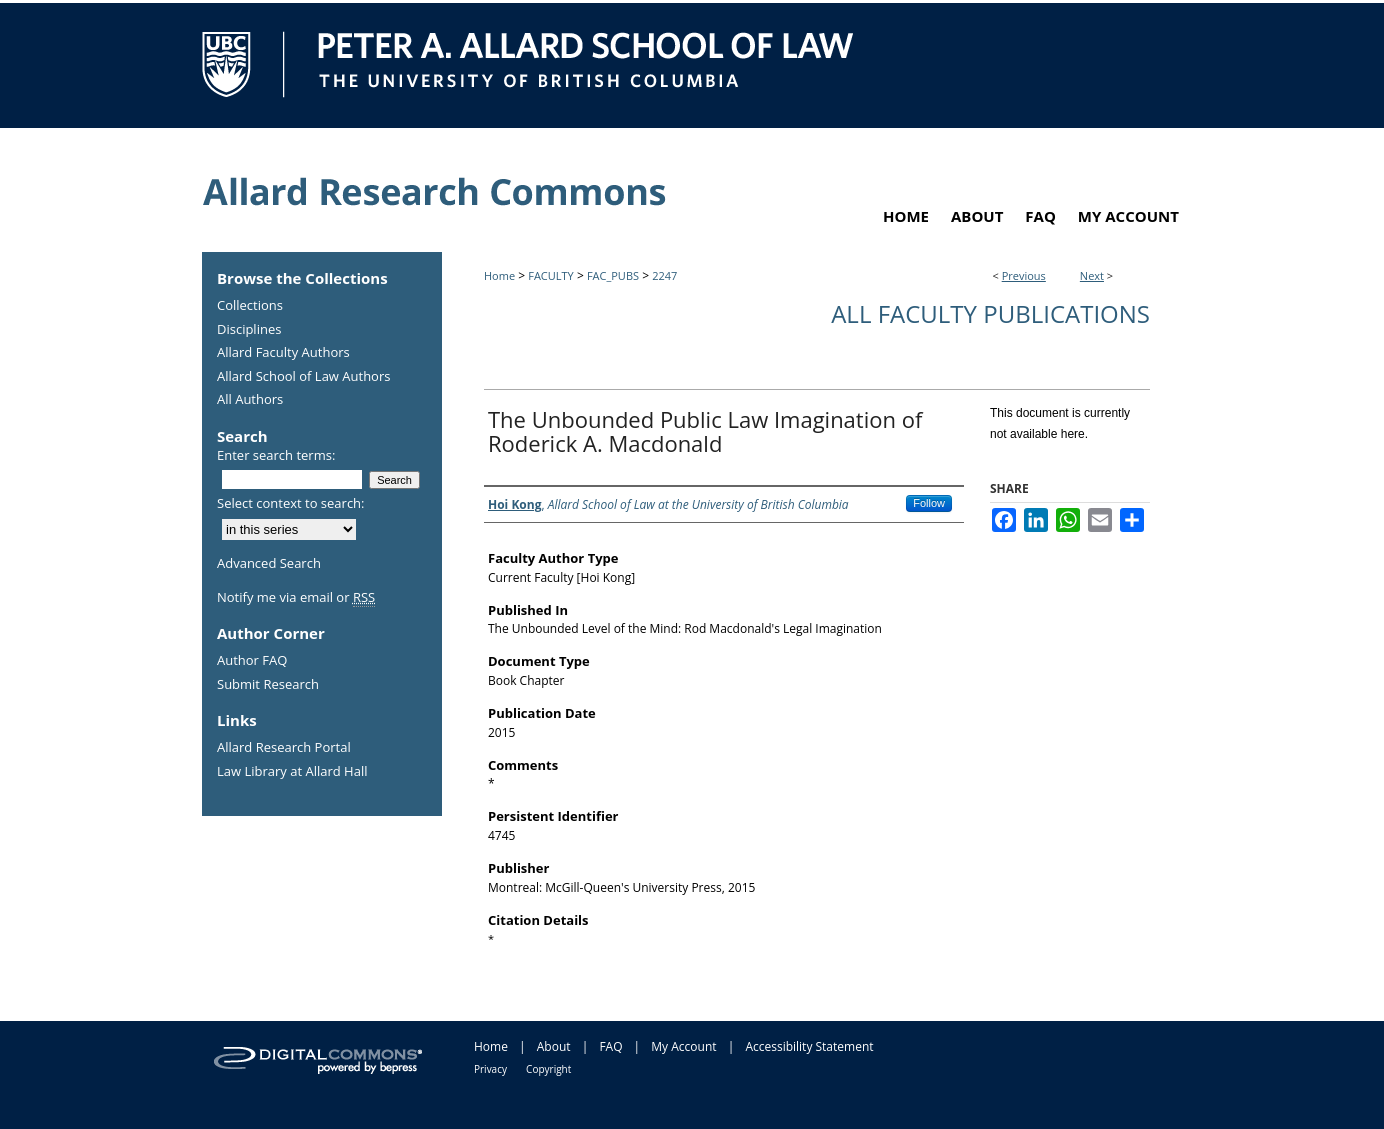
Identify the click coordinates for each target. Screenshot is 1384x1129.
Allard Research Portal (284, 748)
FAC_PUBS (613, 275)
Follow (929, 503)
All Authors (250, 400)
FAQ (610, 1046)
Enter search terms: (276, 455)
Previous (1024, 275)
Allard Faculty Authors (283, 353)
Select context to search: (291, 503)
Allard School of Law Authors (303, 377)
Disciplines (249, 330)
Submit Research (268, 685)
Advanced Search (269, 563)
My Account (683, 1046)
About (554, 1046)
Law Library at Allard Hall (292, 772)
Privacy (490, 1069)
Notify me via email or (296, 598)
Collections (250, 306)
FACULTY (551, 275)
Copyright (548, 1069)
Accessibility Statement (809, 1046)
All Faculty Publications (990, 313)
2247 (664, 275)
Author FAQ (252, 661)
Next (1092, 275)
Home (499, 275)
